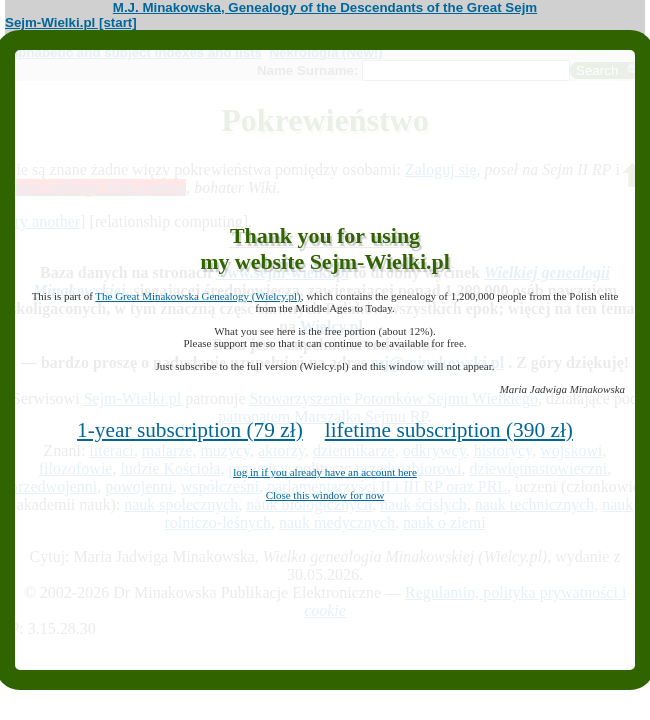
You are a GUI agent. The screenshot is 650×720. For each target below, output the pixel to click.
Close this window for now (325, 495)
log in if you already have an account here (325, 472)
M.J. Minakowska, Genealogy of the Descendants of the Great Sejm (325, 7)
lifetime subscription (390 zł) (449, 430)
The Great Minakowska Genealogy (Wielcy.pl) (197, 296)
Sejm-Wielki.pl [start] (71, 22)
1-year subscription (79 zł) (190, 430)
